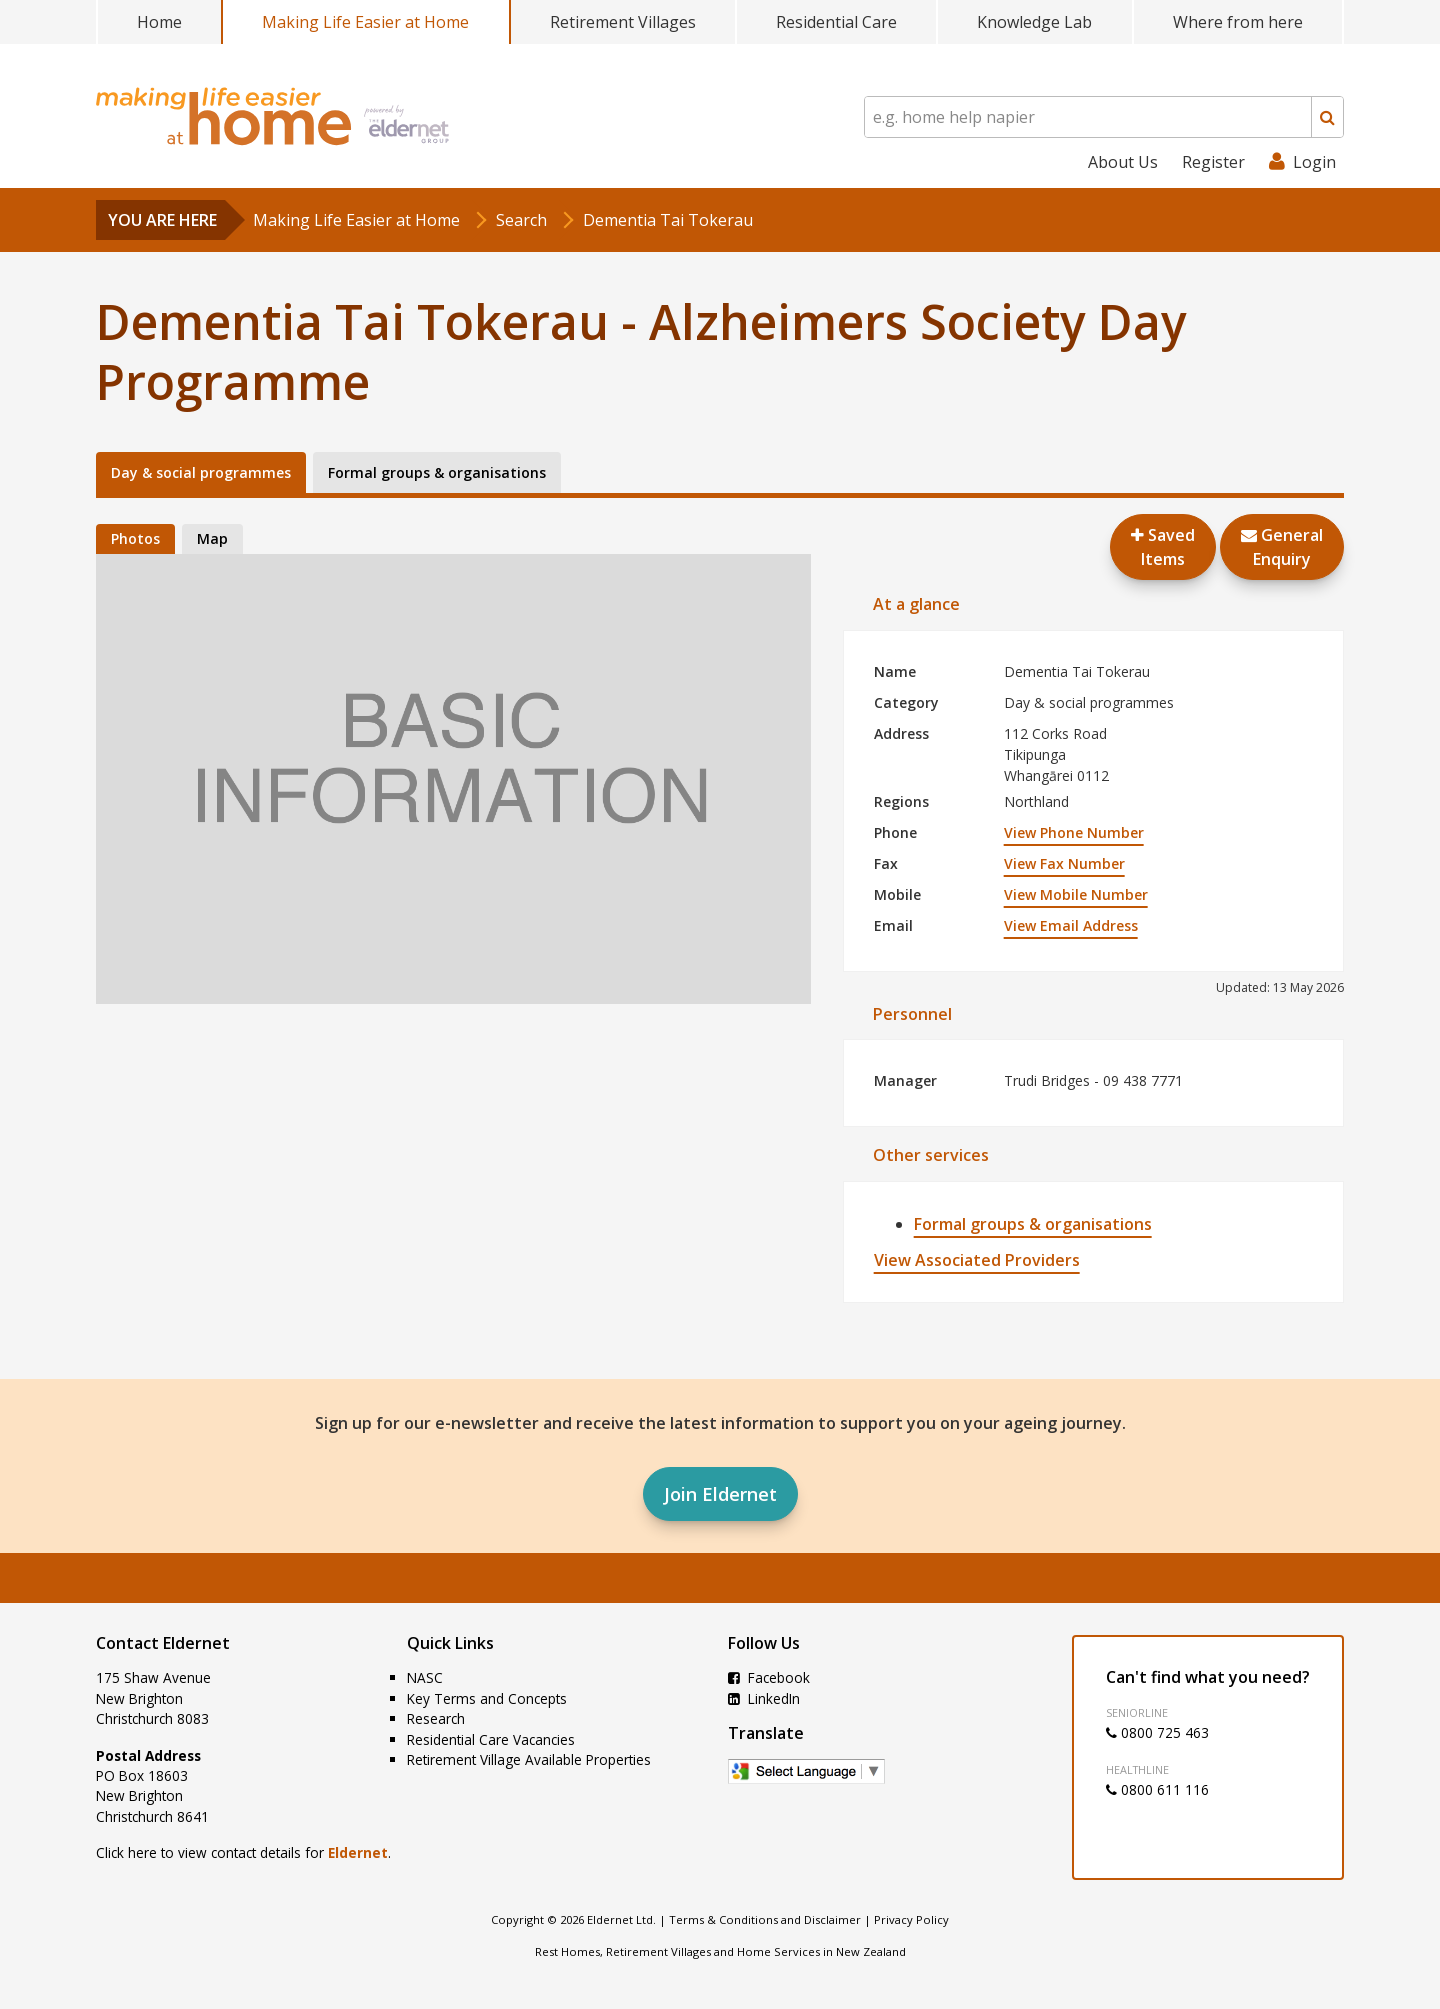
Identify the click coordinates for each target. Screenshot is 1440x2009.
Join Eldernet (720, 1494)
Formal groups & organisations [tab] (437, 472)
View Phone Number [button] (1074, 832)
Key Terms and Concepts (487, 1698)
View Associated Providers (977, 1260)
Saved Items (1163, 547)
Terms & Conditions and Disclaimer (765, 1919)
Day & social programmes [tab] (201, 472)
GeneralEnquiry (1282, 547)
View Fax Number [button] (1064, 863)
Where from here (1238, 22)
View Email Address (1071, 925)
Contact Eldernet (163, 1643)
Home (159, 22)
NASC (425, 1677)
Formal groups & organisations (1033, 1224)
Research (436, 1718)
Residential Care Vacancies (491, 1739)
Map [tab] (212, 538)
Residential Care (836, 22)
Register (1213, 162)
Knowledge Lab (1034, 22)
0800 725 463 (1157, 1732)
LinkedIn (764, 1698)
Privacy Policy (911, 1919)
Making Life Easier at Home (365, 22)
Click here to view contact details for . (243, 1852)
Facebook (769, 1677)
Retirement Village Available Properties (529, 1759)
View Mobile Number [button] (1076, 894)
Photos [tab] (135, 538)
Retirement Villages (623, 22)
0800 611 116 (1157, 1789)
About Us (1123, 162)
